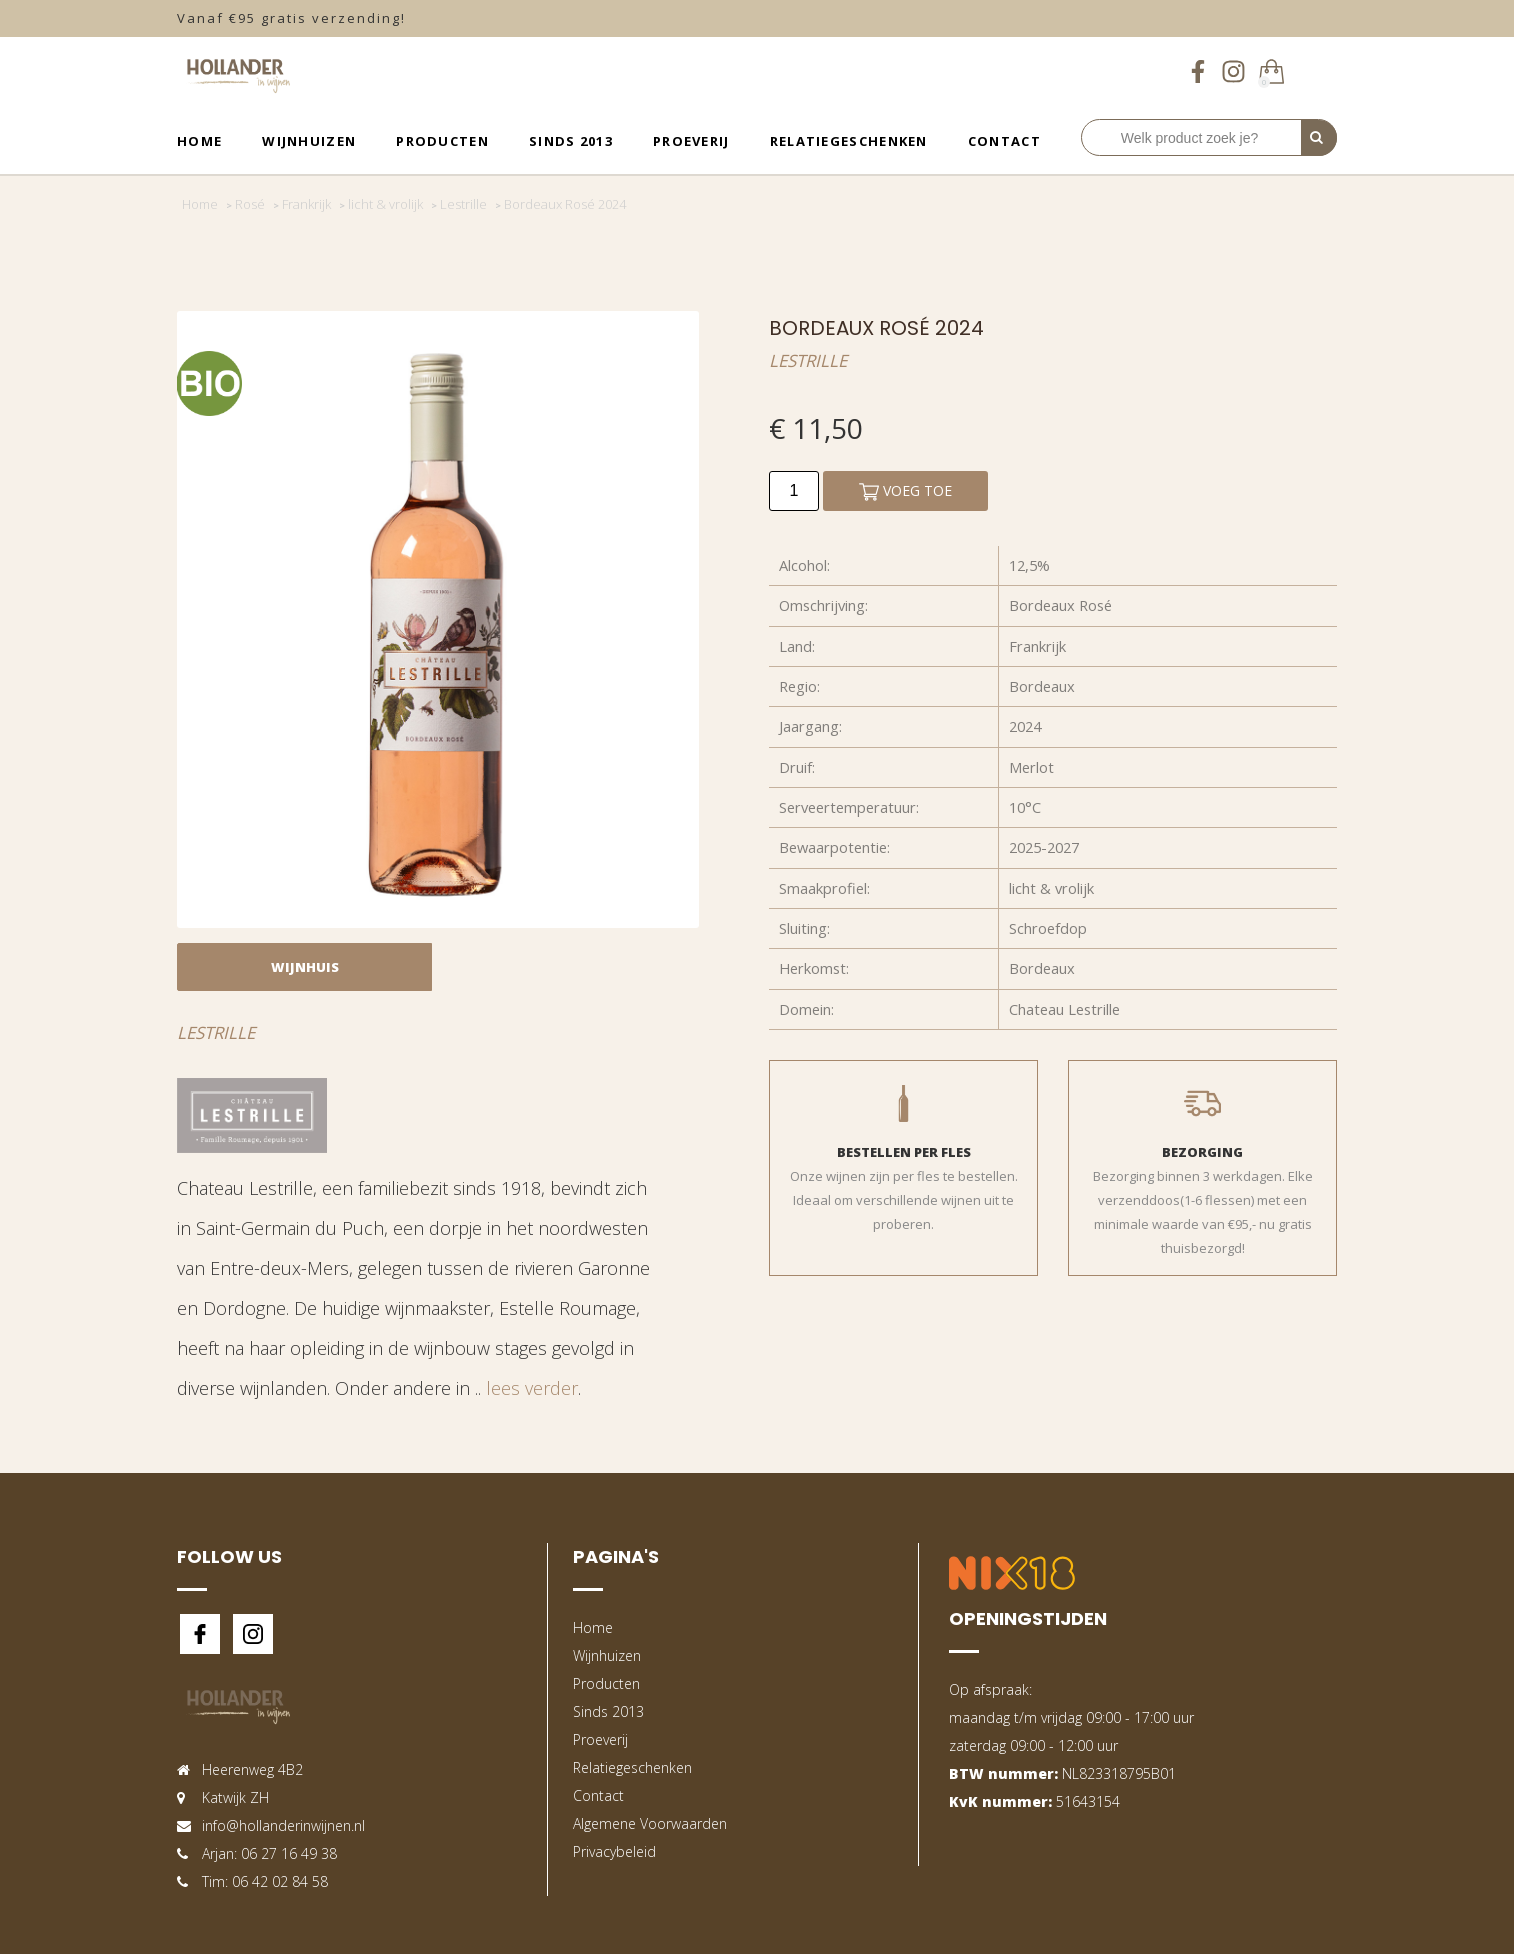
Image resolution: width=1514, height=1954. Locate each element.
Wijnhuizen (309, 141)
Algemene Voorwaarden (650, 1823)
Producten (442, 141)
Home (199, 141)
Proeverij (691, 141)
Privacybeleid (614, 1851)
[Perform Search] (1319, 138)
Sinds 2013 (571, 141)
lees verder (532, 1388)
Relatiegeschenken (849, 141)
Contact (1004, 141)
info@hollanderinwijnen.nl (283, 1825)
